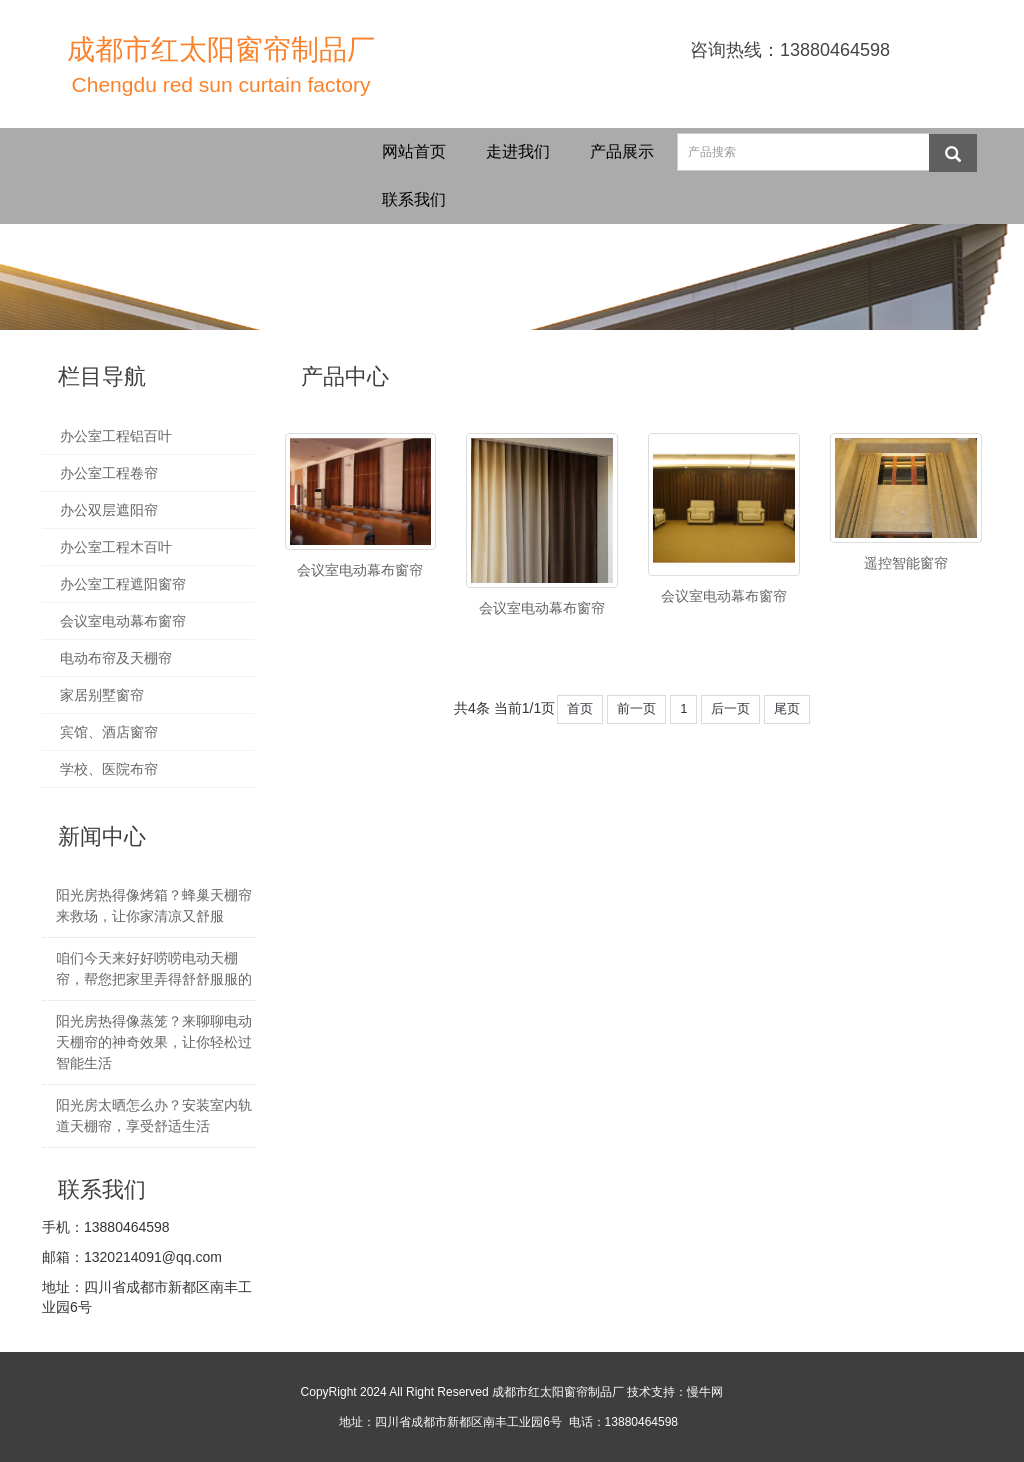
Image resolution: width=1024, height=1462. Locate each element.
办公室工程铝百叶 (116, 436)
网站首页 (414, 151)
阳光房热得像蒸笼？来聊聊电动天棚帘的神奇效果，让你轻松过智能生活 (154, 1042)
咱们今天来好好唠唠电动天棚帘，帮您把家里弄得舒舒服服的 (154, 968)
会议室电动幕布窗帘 (360, 570)
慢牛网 (705, 1392)
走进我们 (518, 151)
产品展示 (622, 151)
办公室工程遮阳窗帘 (123, 584)
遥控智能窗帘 (906, 563)
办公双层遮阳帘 (109, 510)
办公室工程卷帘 (109, 473)
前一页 (636, 708)
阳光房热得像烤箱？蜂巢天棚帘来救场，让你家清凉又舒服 (154, 905)
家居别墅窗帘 (102, 695)
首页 (580, 708)
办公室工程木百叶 (116, 547)
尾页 (787, 708)
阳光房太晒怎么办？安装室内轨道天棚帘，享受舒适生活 (154, 1115)
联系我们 (414, 199)
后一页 (730, 708)
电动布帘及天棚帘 (116, 658)
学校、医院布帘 (109, 769)
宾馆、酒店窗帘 (109, 732)
